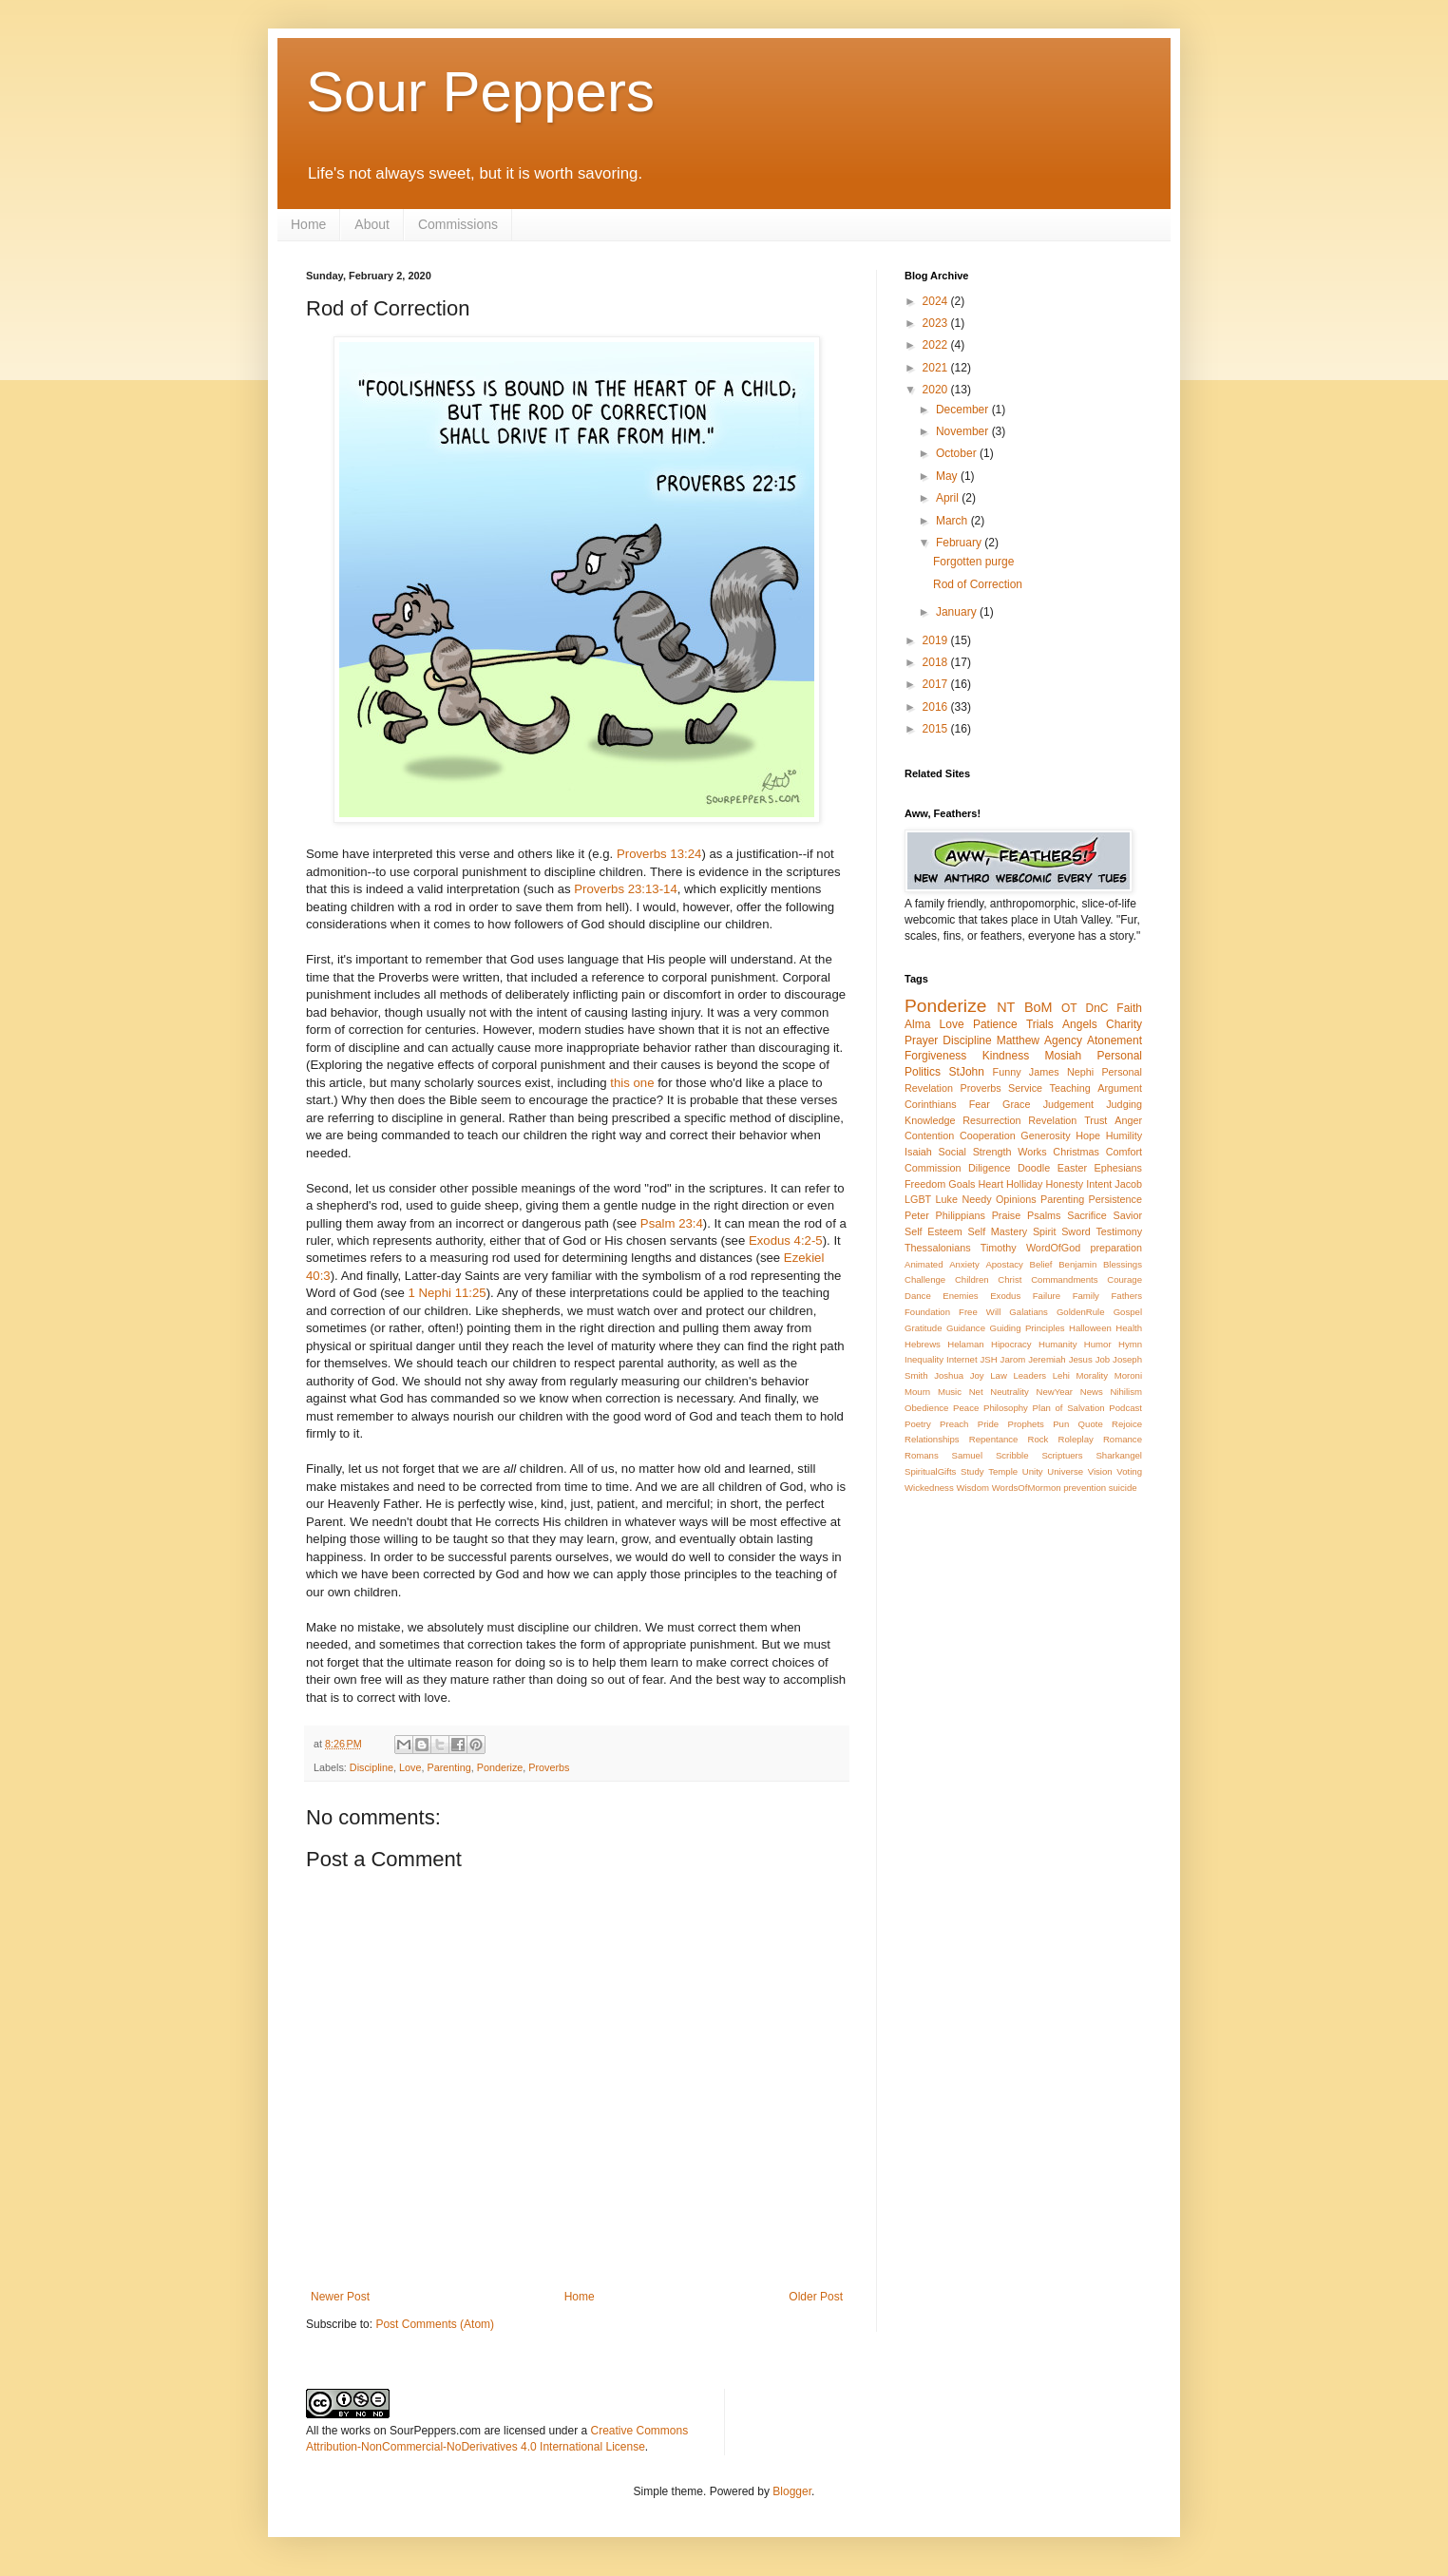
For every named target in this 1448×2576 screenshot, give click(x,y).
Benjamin (1077, 1264)
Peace (966, 1407)
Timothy (999, 1247)
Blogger (791, 2491)
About (372, 224)
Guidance (965, 1328)
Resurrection (991, 1120)
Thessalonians (938, 1247)
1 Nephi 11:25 (447, 1293)
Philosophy (1005, 1407)
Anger (1128, 1120)
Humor (1098, 1344)
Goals (961, 1184)
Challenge (925, 1279)
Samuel (967, 1455)
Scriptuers (1061, 1455)
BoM (1038, 1007)
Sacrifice (1086, 1215)
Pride (988, 1424)
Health (1128, 1328)
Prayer (921, 1040)
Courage (1124, 1279)
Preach (954, 1424)
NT (1006, 1007)
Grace (1016, 1104)
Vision (1100, 1471)
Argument (1119, 1088)
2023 (937, 323)
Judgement (1068, 1104)
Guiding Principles (1026, 1328)
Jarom (1013, 1359)
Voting (1129, 1471)
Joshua (948, 1375)
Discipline (371, 1767)
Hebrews (923, 1344)
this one (632, 1083)
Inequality (924, 1359)
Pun (1061, 1424)
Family (1086, 1295)
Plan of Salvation (1069, 1407)
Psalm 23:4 (671, 1223)
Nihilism (1126, 1391)
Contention (929, 1135)
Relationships (932, 1439)
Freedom (925, 1184)
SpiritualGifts (930, 1471)
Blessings (1122, 1264)
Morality (1092, 1375)
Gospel (1128, 1312)
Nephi (1080, 1072)
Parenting (448, 1767)
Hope (1088, 1135)
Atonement (1114, 1040)
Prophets (1025, 1424)
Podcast (1125, 1407)
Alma (917, 1024)
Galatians (1028, 1312)
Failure (1046, 1295)
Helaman (965, 1344)
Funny (1007, 1072)
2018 (937, 662)
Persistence (1115, 1199)
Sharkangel (1119, 1455)
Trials (1040, 1024)
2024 (937, 301)
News (1091, 1391)
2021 (937, 367)
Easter (1072, 1168)
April (949, 498)
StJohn (966, 1071)
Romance (1122, 1439)
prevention (1084, 1487)
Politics (923, 1071)
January (958, 612)
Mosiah (1063, 1055)
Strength (992, 1151)
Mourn (917, 1391)
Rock (1038, 1439)
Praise (1006, 1215)
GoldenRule (1081, 1312)
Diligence (989, 1168)
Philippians (960, 1215)
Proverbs (548, 1767)
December (964, 409)
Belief (1041, 1264)
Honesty (1065, 1184)
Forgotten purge (973, 561)
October (958, 453)
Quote (1090, 1424)
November (964, 431)
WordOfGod (1053, 1247)
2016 (937, 707)
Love (410, 1767)
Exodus (1005, 1295)
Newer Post (340, 2296)
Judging (1124, 1104)
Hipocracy (1011, 1344)
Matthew (1018, 1040)
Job (1103, 1359)
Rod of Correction (977, 584)
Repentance (994, 1439)
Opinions (1016, 1199)
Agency (1063, 1040)
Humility (1124, 1135)
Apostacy (1003, 1264)
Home (308, 224)
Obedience (926, 1407)
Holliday (1024, 1184)
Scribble (1012, 1455)
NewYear (1054, 1391)
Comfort (1124, 1151)
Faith (1129, 1008)
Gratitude (923, 1328)
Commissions (458, 224)
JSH (989, 1359)
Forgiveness (935, 1055)
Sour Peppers (480, 92)
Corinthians (931, 1104)
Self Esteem (933, 1231)
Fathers (1126, 1295)
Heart (991, 1184)
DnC (1096, 1008)
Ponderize (500, 1767)
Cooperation (988, 1135)
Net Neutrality (999, 1391)
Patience (995, 1024)
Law (998, 1375)
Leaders (1029, 1375)
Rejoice (1127, 1424)
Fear (979, 1104)
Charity (1124, 1024)
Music (950, 1391)
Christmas (1076, 1151)
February (960, 542)
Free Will (979, 1312)
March (953, 520)
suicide (1123, 1487)
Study (972, 1471)
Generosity (1045, 1135)
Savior (1127, 1215)
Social (952, 1151)
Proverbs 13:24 (659, 854)
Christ (1009, 1279)
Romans (922, 1455)
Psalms (1043, 1215)
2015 (937, 728)
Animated (924, 1264)
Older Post (816, 2296)
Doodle (1034, 1168)
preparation (1116, 1247)
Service (1025, 1088)
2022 (937, 345)
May (948, 476)
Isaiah (918, 1151)
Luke (947, 1199)
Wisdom (972, 1487)
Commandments (1064, 1279)
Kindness (1005, 1055)
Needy (976, 1199)
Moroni (1128, 1375)
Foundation (927, 1312)
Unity (1032, 1471)
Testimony (1119, 1231)
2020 (937, 389)
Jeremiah (1046, 1359)
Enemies (960, 1295)
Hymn (1130, 1344)
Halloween (1090, 1328)
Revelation (1052, 1120)
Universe (1065, 1471)
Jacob (1128, 1184)
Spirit (1045, 1231)
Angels (1079, 1024)
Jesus (1081, 1359)
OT (1069, 1008)
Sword (1076, 1231)
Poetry (918, 1424)
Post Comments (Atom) (434, 2324)
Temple (1003, 1471)
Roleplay (1076, 1439)
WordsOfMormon (1026, 1487)
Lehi (1061, 1375)
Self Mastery (998, 1231)
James (1044, 1072)
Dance (918, 1295)
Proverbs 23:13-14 (625, 889)
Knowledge (930, 1120)
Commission (933, 1168)
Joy (977, 1375)
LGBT (918, 1199)
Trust (1095, 1120)
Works (1032, 1151)
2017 (937, 684)
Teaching (1070, 1088)
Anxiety (964, 1264)
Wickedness (929, 1487)
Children (972, 1279)
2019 (937, 640)
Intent (1099, 1184)
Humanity (1057, 1344)
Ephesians (1118, 1168)
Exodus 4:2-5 (786, 1240)
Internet (962, 1359)
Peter (917, 1215)
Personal (1119, 1055)
